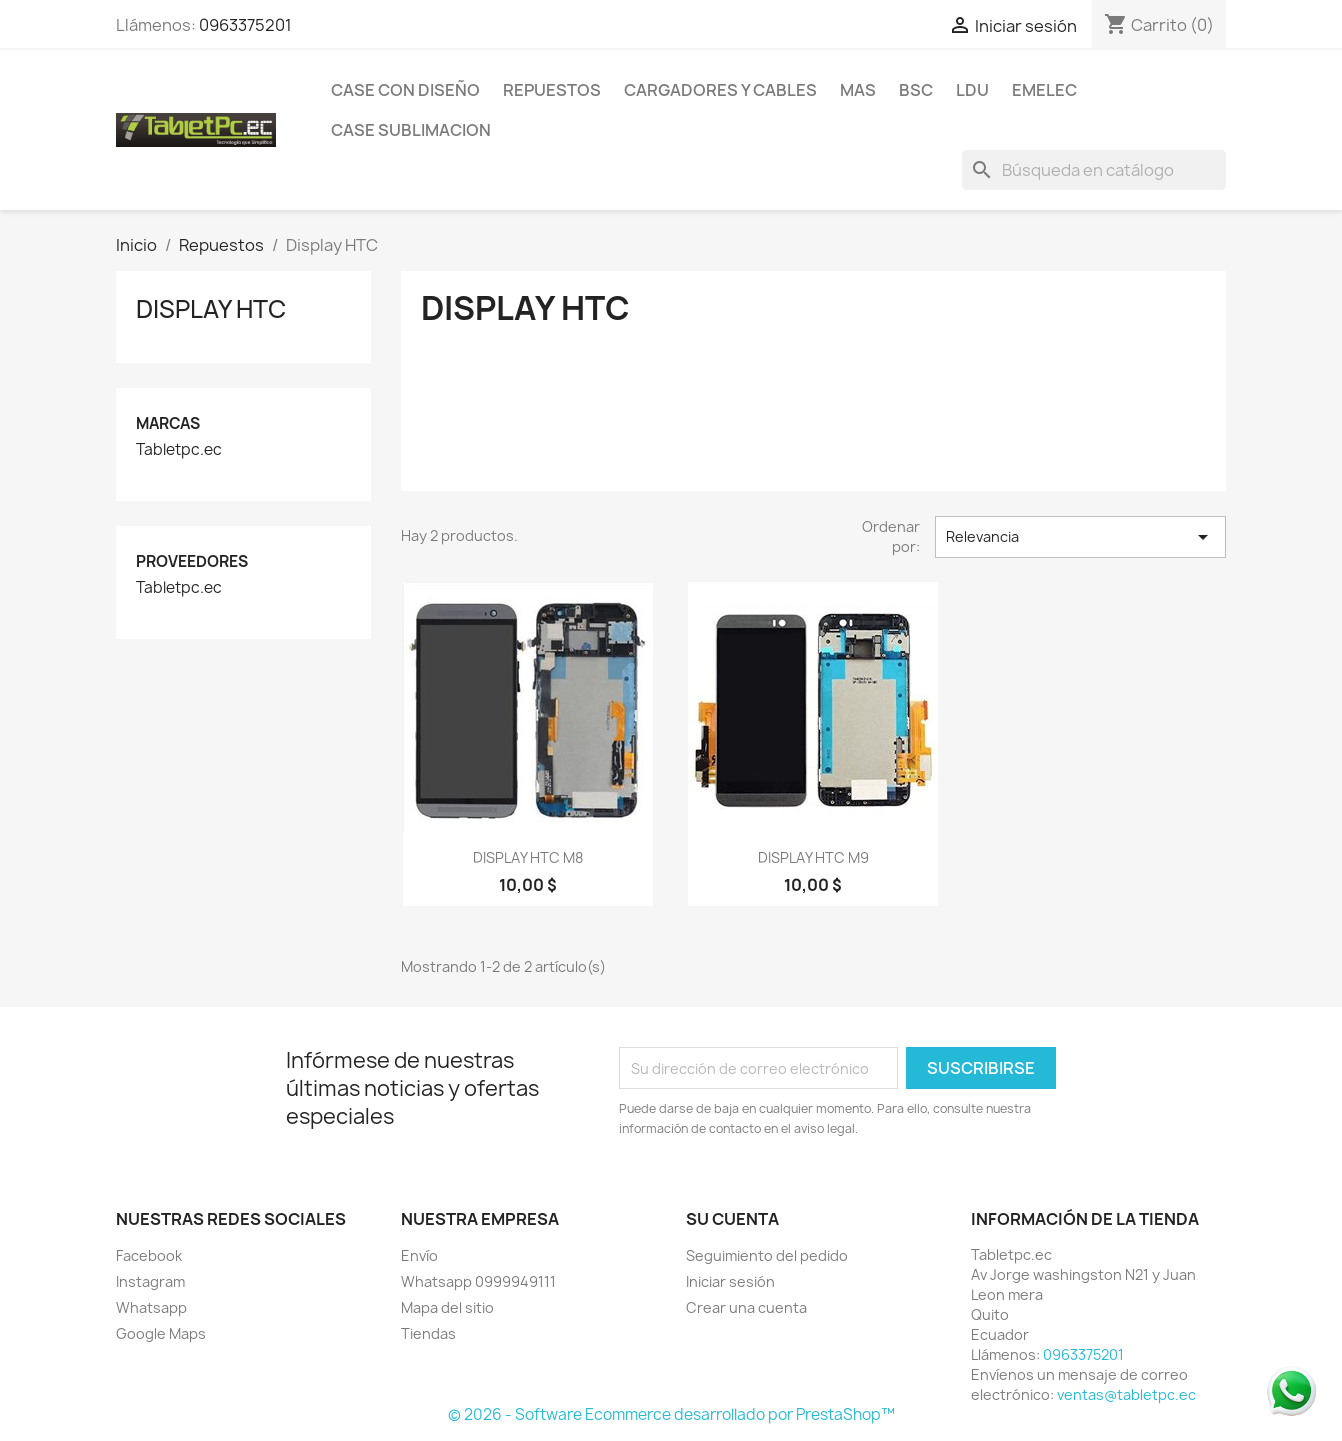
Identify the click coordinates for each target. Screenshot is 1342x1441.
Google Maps (161, 1333)
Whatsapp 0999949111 (478, 1281)
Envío (419, 1255)
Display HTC (211, 309)
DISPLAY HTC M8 (528, 857)
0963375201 (245, 25)
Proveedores (192, 561)
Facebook (149, 1255)
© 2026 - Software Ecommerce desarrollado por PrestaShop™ (671, 1414)
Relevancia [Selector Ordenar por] (1080, 537)
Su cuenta (732, 1219)
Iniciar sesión (730, 1281)
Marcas (168, 423)
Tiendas (428, 1333)
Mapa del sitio (447, 1307)
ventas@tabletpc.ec (1126, 1394)
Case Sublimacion (411, 130)
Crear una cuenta (746, 1307)
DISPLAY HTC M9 (813, 857)
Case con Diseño (405, 90)
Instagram (150, 1281)
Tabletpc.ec (179, 450)
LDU (972, 90)
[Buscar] (1094, 170)
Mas (858, 90)
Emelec (1044, 90)
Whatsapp (151, 1307)
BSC (916, 90)
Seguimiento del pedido (767, 1255)
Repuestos (552, 90)
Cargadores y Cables (720, 90)
